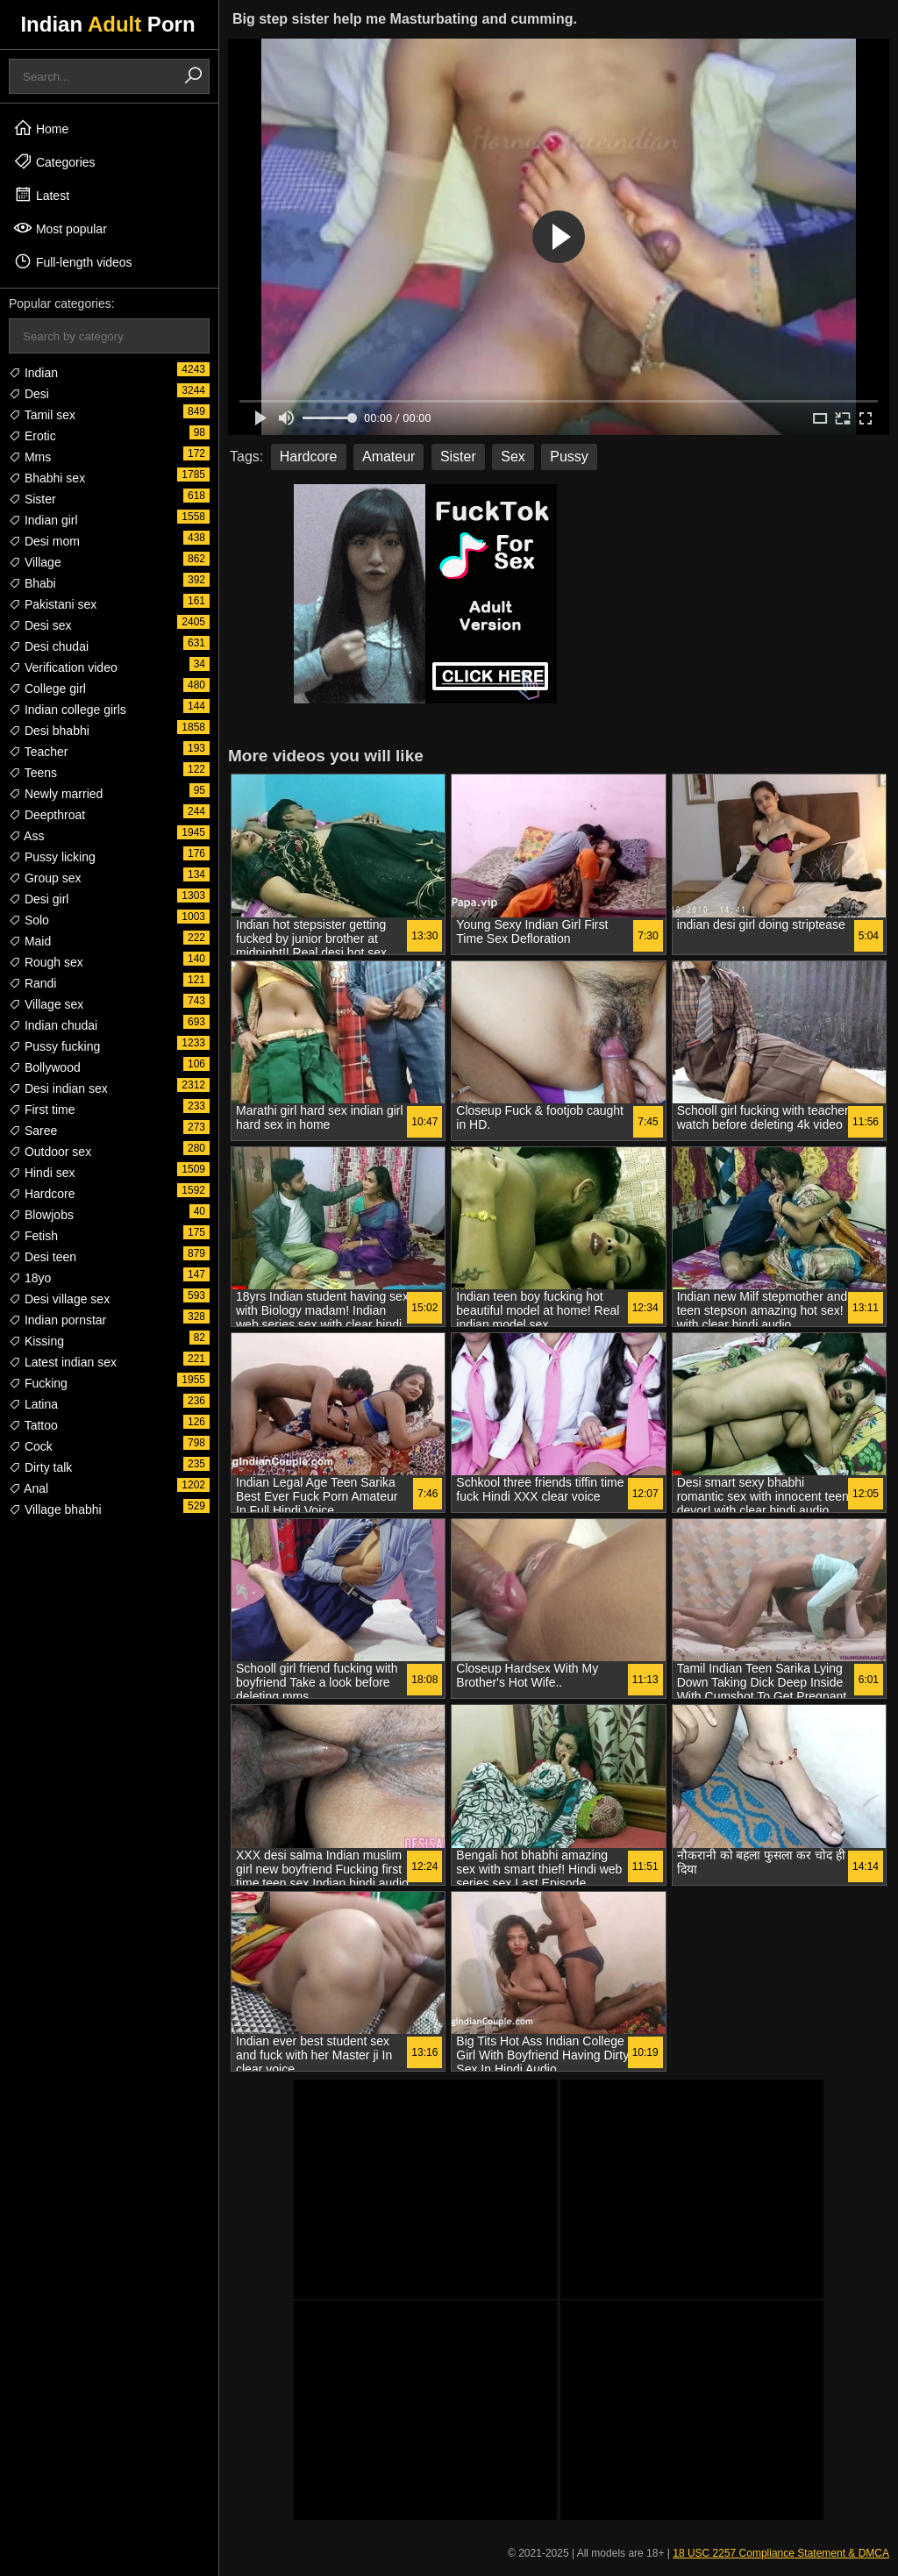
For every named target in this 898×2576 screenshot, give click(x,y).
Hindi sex (42, 1173)
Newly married (56, 794)
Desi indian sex (58, 1088)
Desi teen (42, 1257)
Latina (33, 1404)
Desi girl (38, 899)
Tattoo (33, 1425)
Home (40, 128)
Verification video (63, 667)
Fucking (38, 1383)
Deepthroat (47, 815)
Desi (29, 394)
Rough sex (46, 962)
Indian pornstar (57, 1320)
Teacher (38, 752)
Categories (54, 161)
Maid (30, 941)
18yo (30, 1278)
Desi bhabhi (49, 731)
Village (35, 562)
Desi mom (44, 541)
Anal (28, 1488)
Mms (30, 457)
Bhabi (32, 583)
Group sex (45, 878)
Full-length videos (72, 261)
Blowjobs (41, 1215)
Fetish (33, 1236)
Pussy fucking (54, 1046)
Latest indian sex (63, 1362)
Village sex (46, 1004)
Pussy (569, 456)
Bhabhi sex (47, 478)
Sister (32, 499)
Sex (513, 456)
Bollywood (45, 1067)
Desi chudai (49, 646)
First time (42, 1109)
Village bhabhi (55, 1509)
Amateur (388, 456)
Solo (29, 920)
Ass (26, 836)
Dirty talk (40, 1467)
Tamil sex (42, 415)
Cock (31, 1446)
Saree (33, 1131)
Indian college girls (67, 710)
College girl (47, 688)
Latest (41, 194)
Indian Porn (107, 24)
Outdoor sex (50, 1152)
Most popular (60, 228)
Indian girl (43, 520)
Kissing (36, 1341)
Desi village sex (59, 1299)
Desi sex (40, 625)
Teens (33, 773)
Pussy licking (52, 857)
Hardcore (42, 1194)
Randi (32, 983)
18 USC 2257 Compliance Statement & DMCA (781, 2553)
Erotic (32, 436)
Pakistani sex (52, 604)
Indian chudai (53, 1025)
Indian (33, 373)
